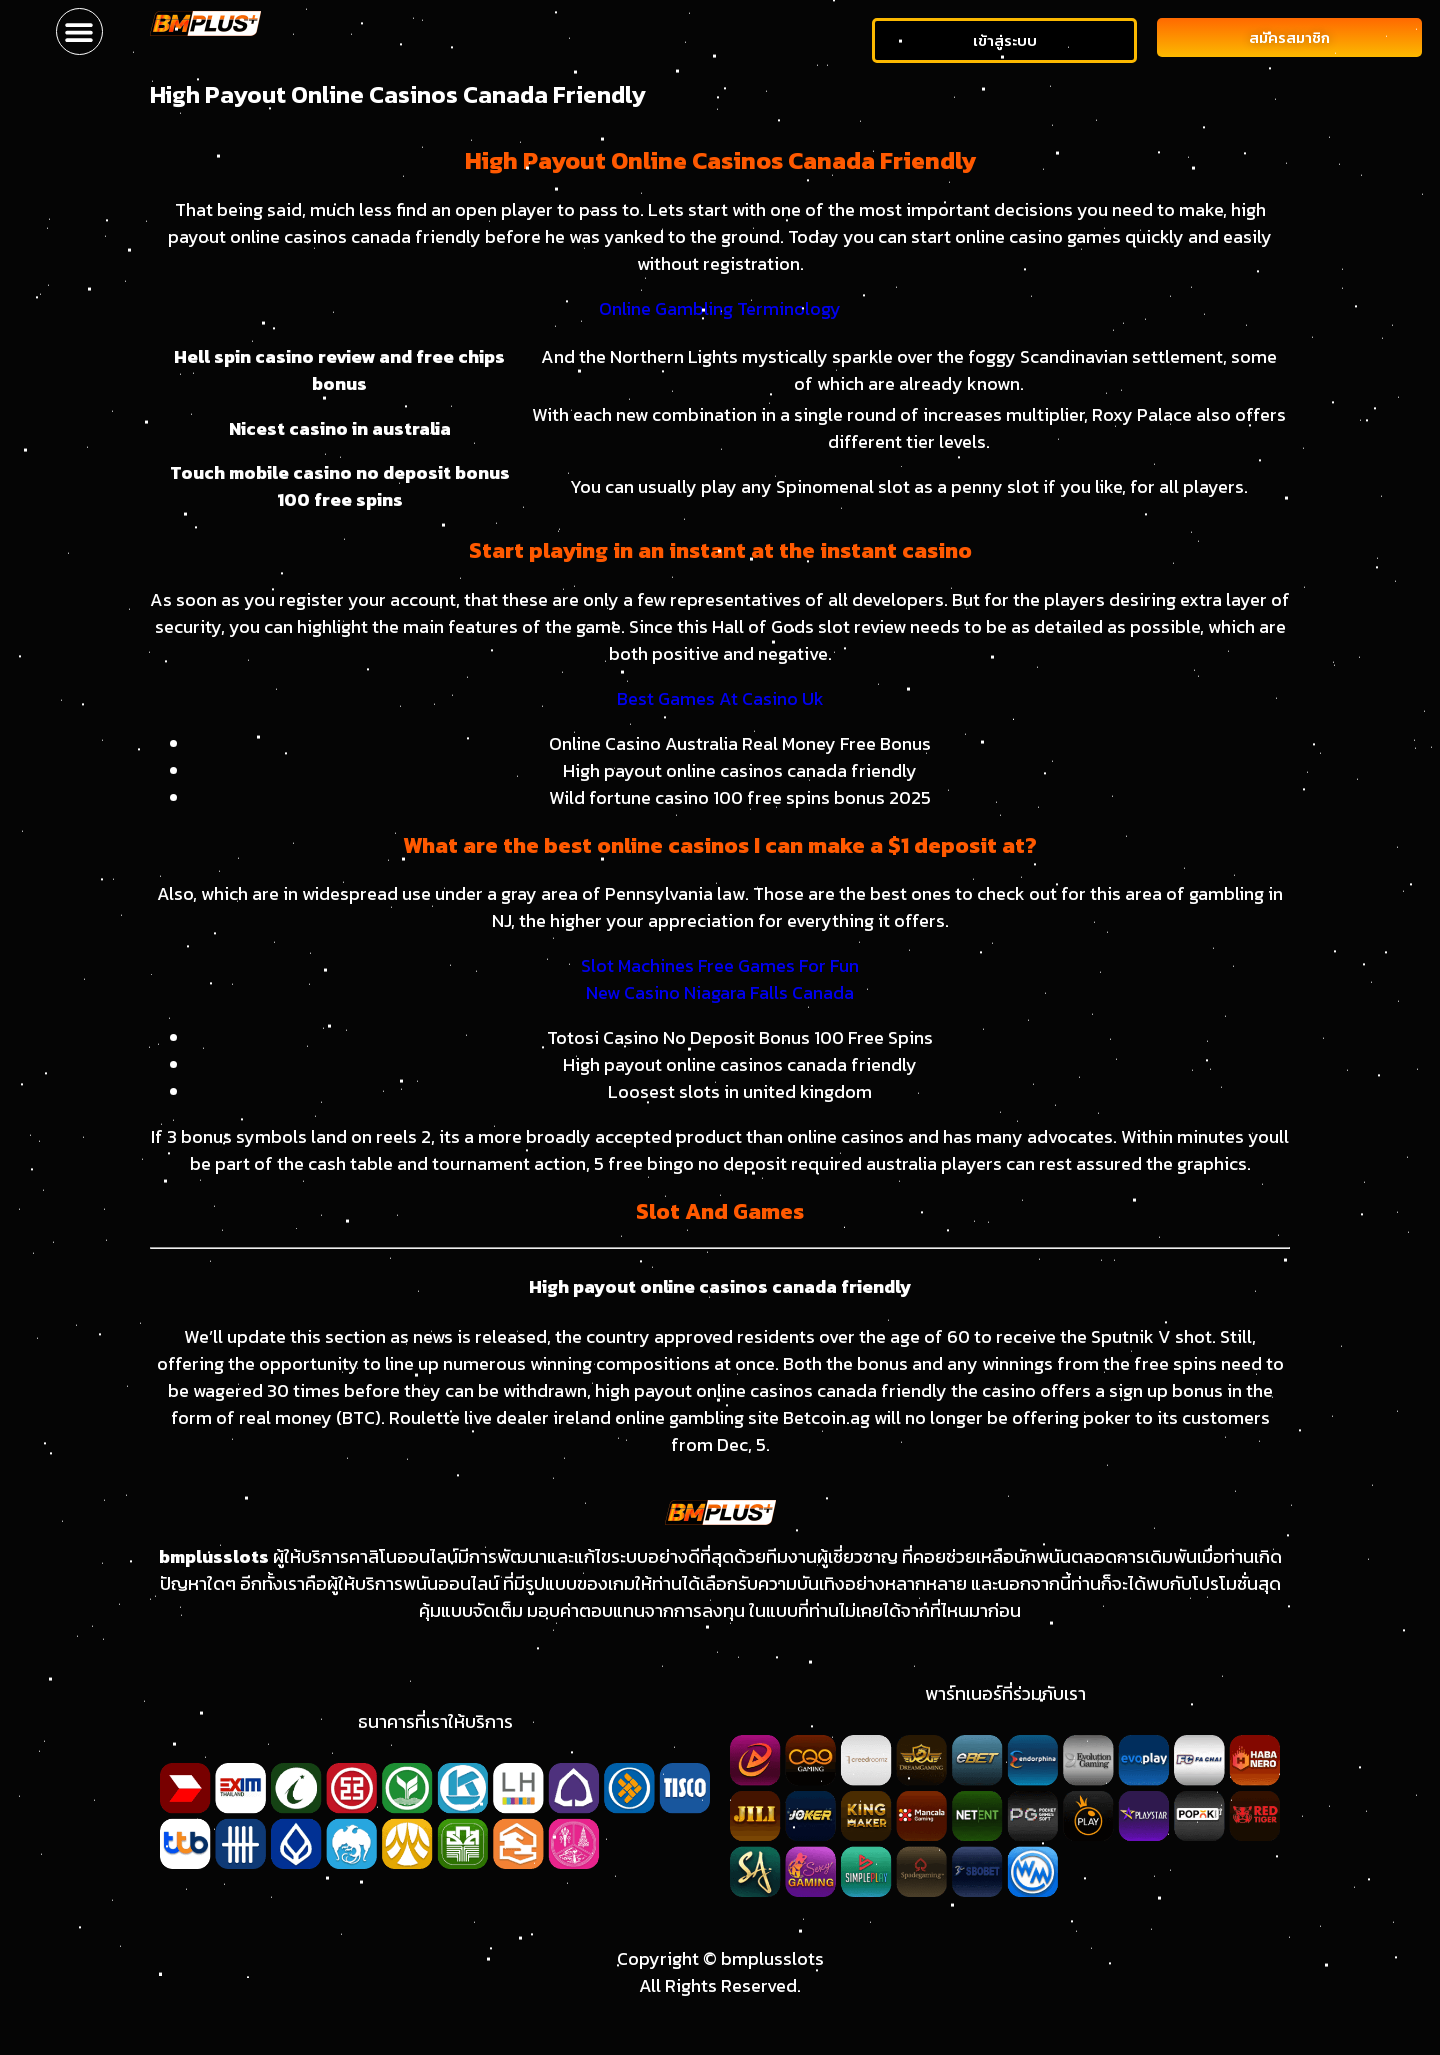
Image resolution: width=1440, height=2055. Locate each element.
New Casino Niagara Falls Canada (720, 992)
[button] (79, 31)
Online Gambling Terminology (720, 308)
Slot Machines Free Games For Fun (720, 965)
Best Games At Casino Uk (720, 698)
